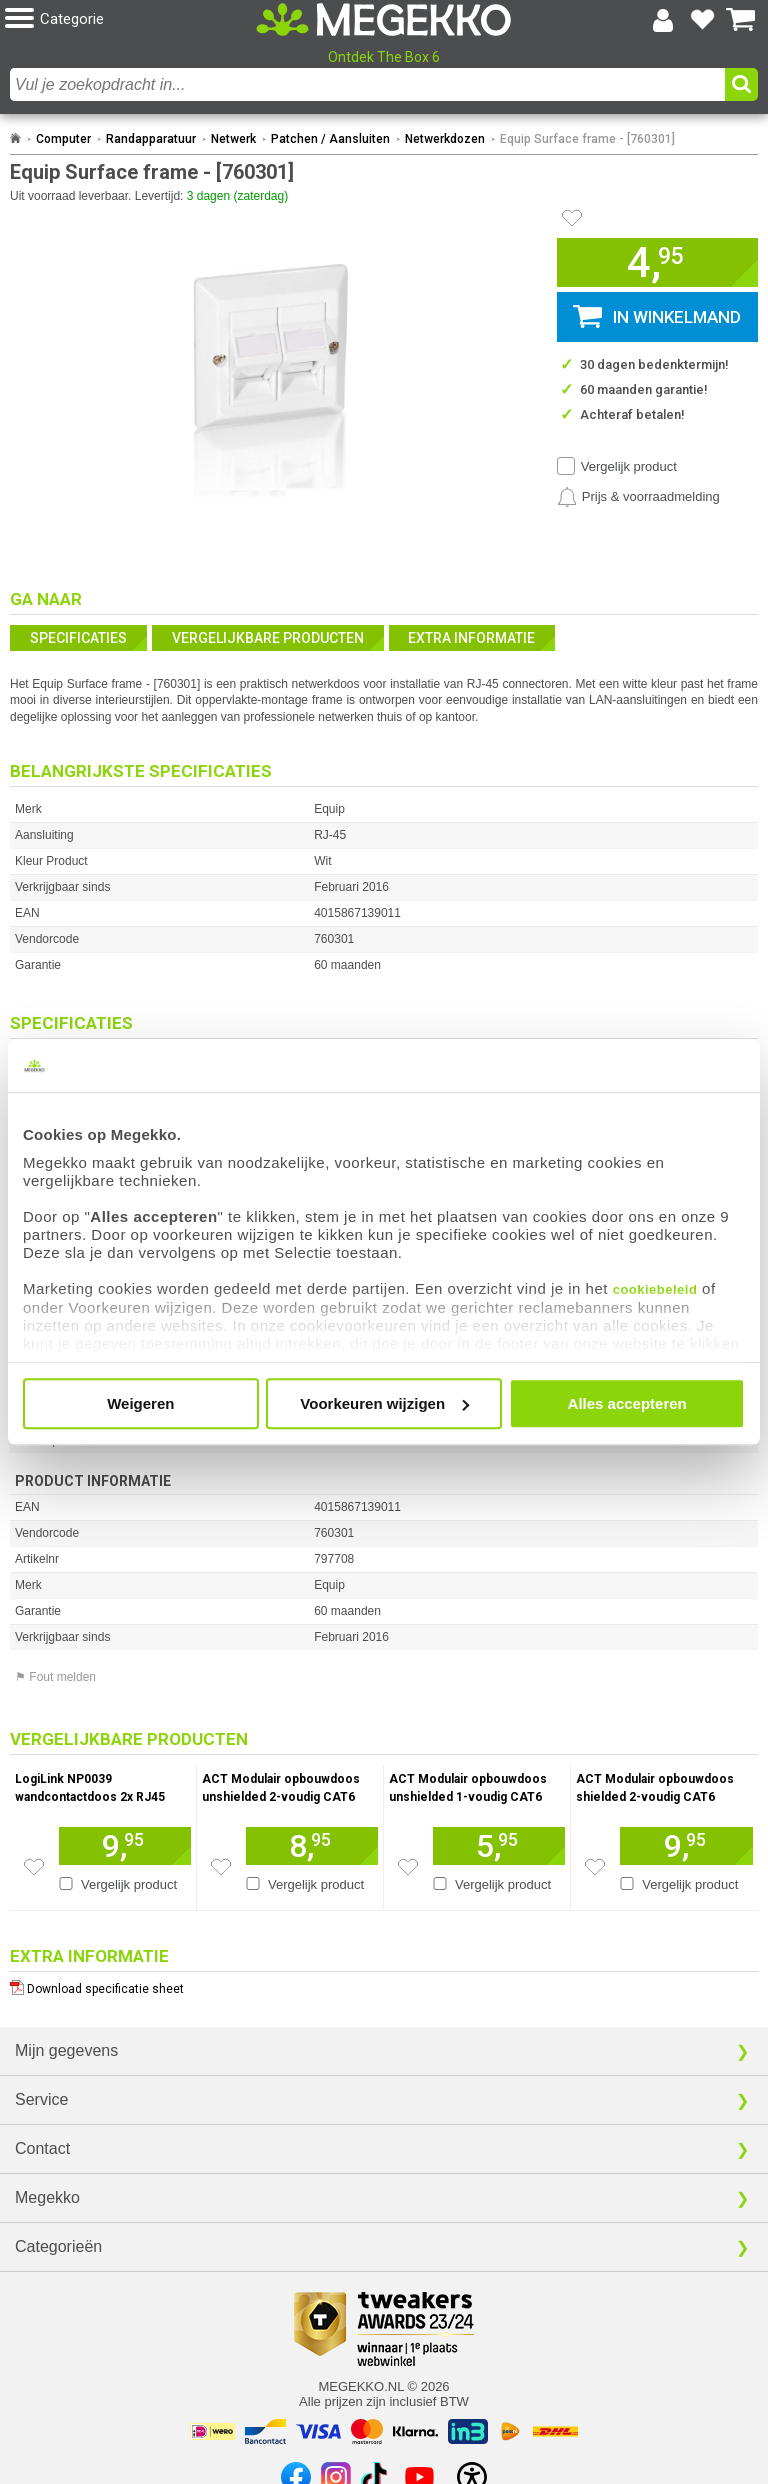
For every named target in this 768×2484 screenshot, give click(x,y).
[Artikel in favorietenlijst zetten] (572, 218)
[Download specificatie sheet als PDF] (384, 1984)
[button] (130, 19)
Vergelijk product (629, 466)
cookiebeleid (655, 1289)
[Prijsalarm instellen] (638, 497)
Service (41, 2099)
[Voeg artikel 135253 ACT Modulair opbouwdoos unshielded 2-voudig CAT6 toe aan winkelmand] (312, 1846)
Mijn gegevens (66, 2050)
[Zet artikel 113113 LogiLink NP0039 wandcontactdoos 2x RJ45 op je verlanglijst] (34, 1867)
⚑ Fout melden (55, 1677)
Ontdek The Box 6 (384, 57)
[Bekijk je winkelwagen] (741, 20)
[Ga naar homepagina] (384, 20)
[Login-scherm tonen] (663, 20)
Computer (63, 139)
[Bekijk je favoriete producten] (702, 20)
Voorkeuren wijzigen (384, 1403)
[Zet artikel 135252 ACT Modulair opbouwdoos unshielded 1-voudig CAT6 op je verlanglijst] (408, 1867)
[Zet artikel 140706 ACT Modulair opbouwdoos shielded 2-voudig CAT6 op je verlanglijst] (595, 1867)
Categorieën (58, 2246)
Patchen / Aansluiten (330, 139)
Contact (42, 2148)
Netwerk (233, 139)
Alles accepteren (627, 1403)
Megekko (47, 2197)
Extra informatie (471, 638)
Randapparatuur (151, 139)
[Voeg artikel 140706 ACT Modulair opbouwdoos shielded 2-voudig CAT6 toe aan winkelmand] (686, 1846)
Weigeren (140, 1403)
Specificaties (78, 638)
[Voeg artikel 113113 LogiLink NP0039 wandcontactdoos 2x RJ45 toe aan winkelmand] (125, 1846)
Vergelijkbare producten (268, 638)
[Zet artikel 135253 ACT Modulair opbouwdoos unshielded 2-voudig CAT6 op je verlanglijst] (221, 1867)
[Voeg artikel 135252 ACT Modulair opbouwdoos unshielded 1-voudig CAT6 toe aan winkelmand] (499, 1846)
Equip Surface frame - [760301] (587, 139)
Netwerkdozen (445, 139)
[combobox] (367, 84)
